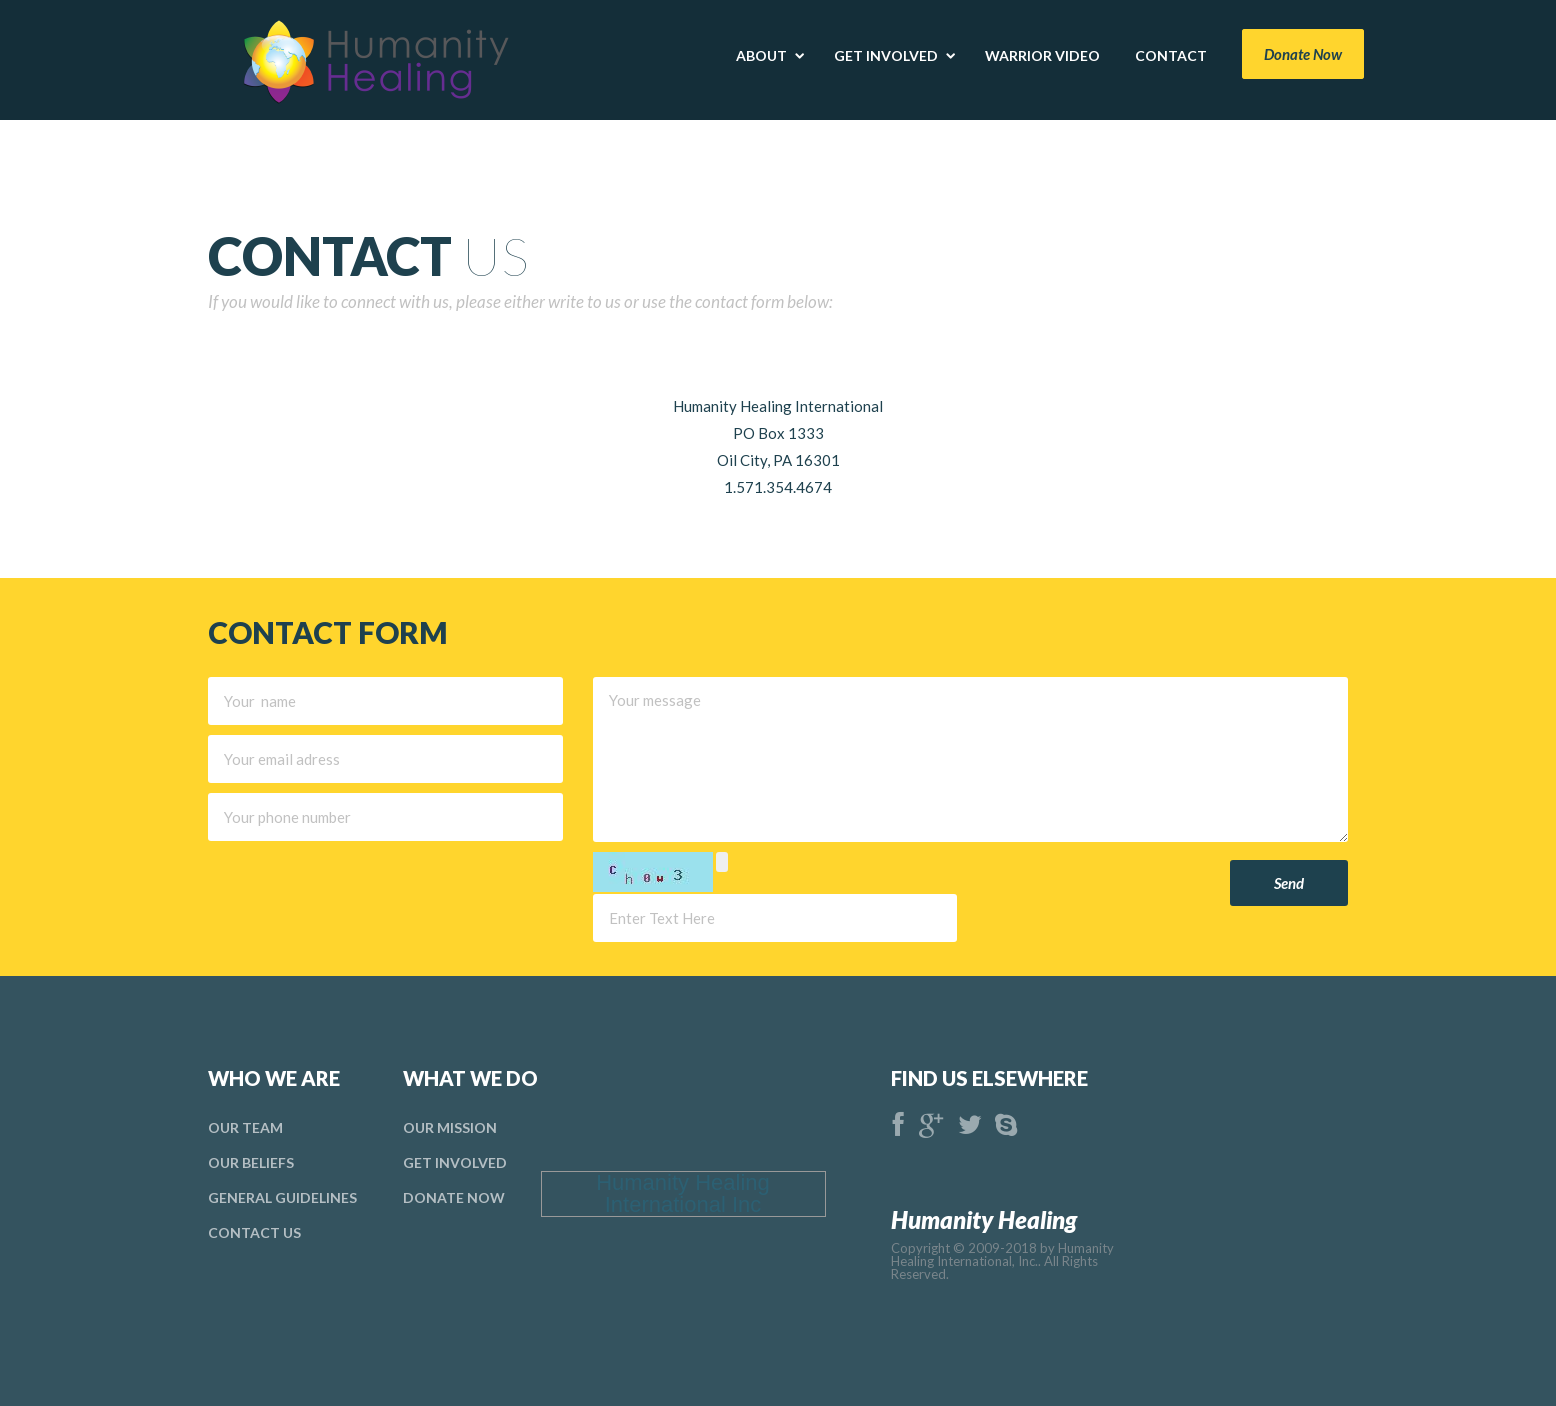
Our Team (245, 1127)
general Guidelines (282, 1197)
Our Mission (450, 1127)
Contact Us (254, 1232)
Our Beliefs (251, 1162)
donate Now (454, 1197)
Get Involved (455, 1162)
